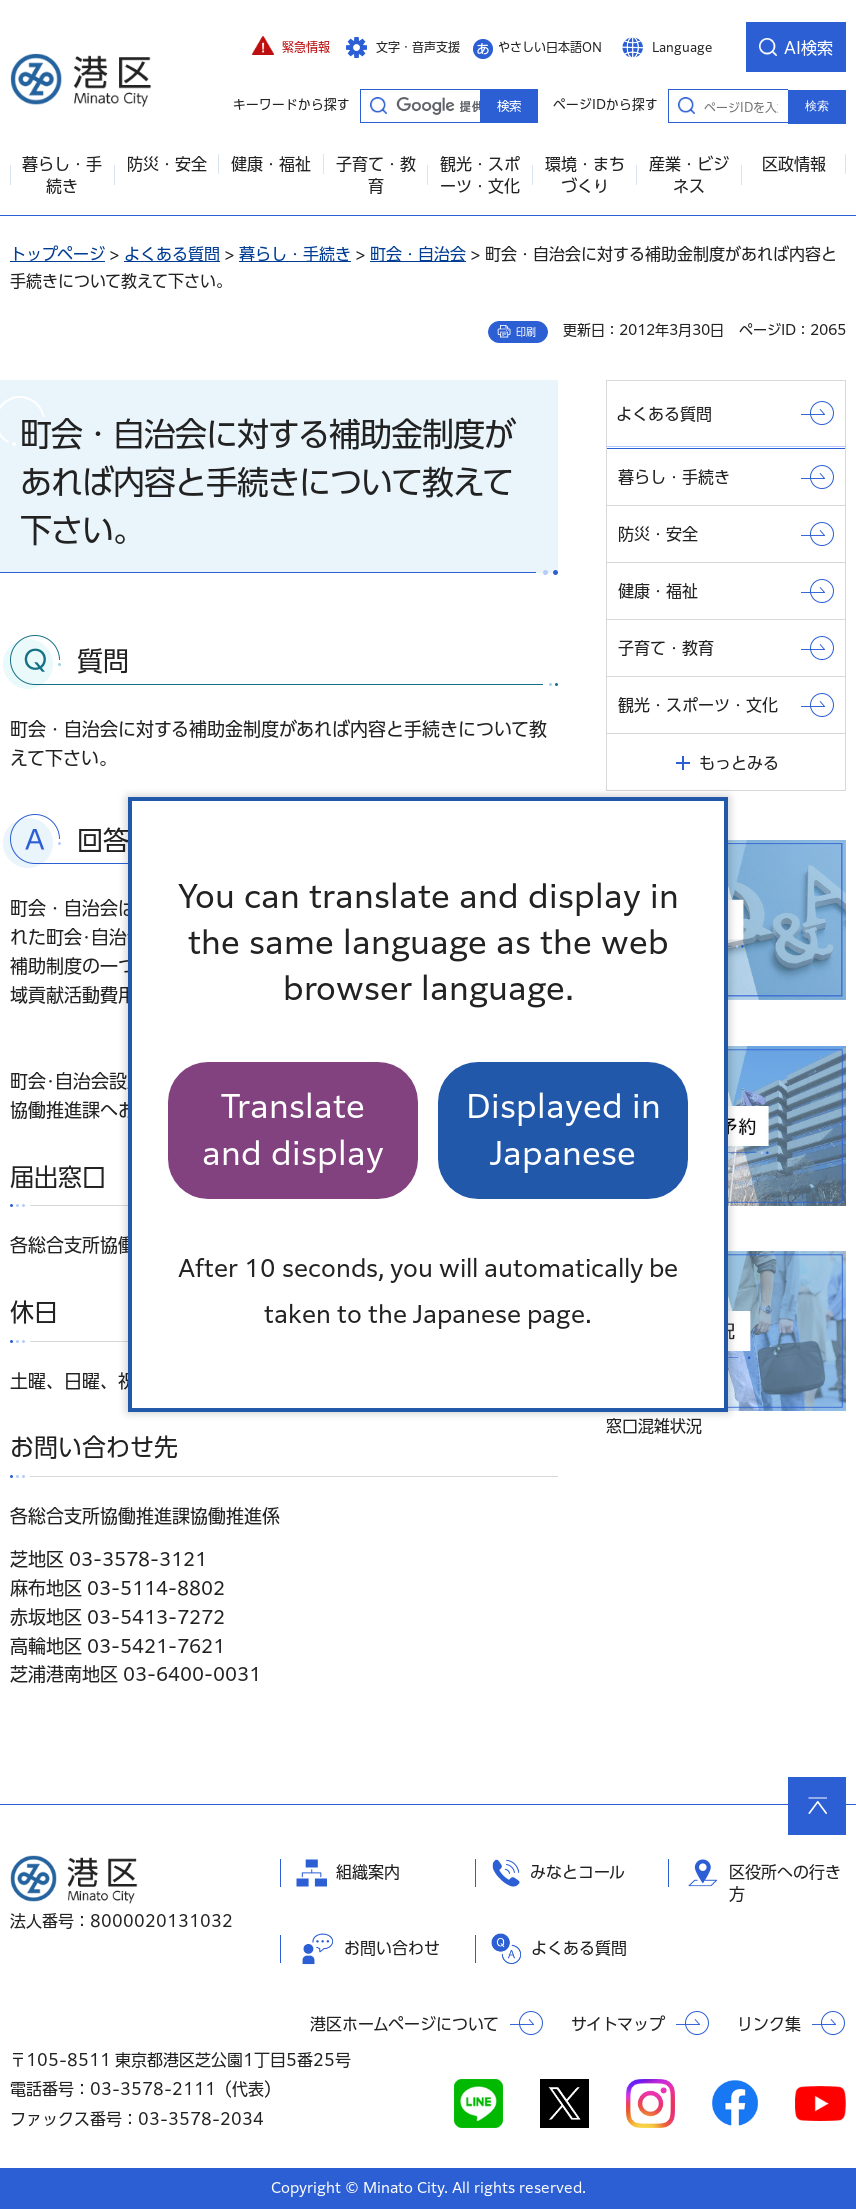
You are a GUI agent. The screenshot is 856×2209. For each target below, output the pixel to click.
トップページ (57, 254)
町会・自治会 (418, 254)
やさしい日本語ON (550, 47)
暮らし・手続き (295, 254)
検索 (817, 106)
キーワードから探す (378, 105)
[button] (291, 47)
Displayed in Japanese (563, 1129)
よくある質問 (172, 254)
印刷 (526, 332)
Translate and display (293, 1129)
